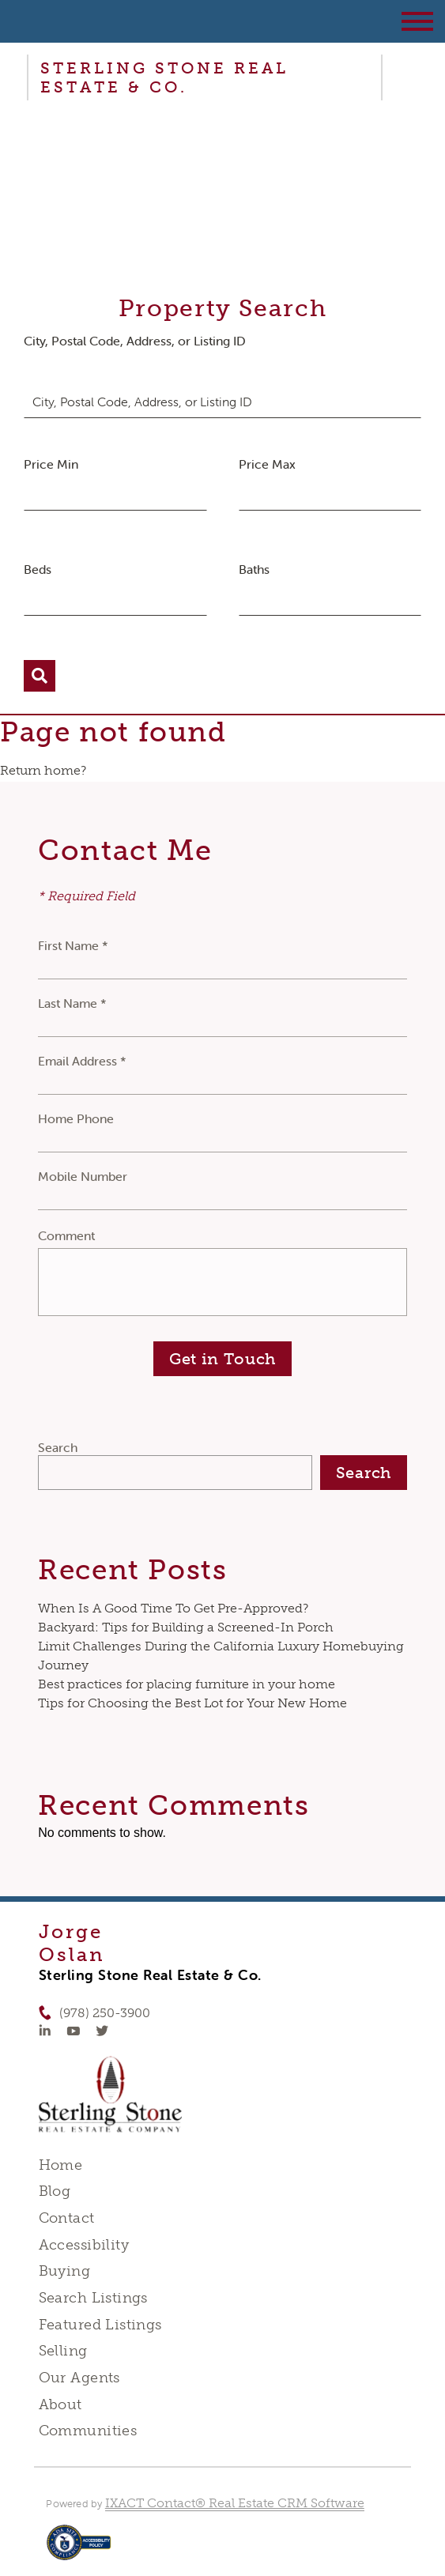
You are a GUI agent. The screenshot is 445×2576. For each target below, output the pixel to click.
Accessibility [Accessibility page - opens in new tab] (84, 2245)
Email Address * (82, 1061)
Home (61, 2165)
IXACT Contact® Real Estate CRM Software (234, 2502)
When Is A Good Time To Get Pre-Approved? (173, 1608)
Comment (66, 1235)
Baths (254, 569)
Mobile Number (82, 1176)
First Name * (73, 945)
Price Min (51, 464)
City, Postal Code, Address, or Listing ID (135, 341)
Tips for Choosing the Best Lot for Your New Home (192, 1702)
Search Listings (93, 2297)
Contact (67, 2218)
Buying (65, 2271)
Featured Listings (100, 2324)
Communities (88, 2430)
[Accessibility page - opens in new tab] (78, 2550)
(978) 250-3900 (104, 2012)
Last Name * (72, 1003)
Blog (55, 2191)
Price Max (267, 464)
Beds (37, 569)
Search (57, 1447)
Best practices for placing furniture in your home (186, 1684)
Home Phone (76, 1118)
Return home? (43, 770)
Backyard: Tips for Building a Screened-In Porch (186, 1627)
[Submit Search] (39, 676)
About (60, 2404)
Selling (63, 2350)
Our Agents (79, 2377)
